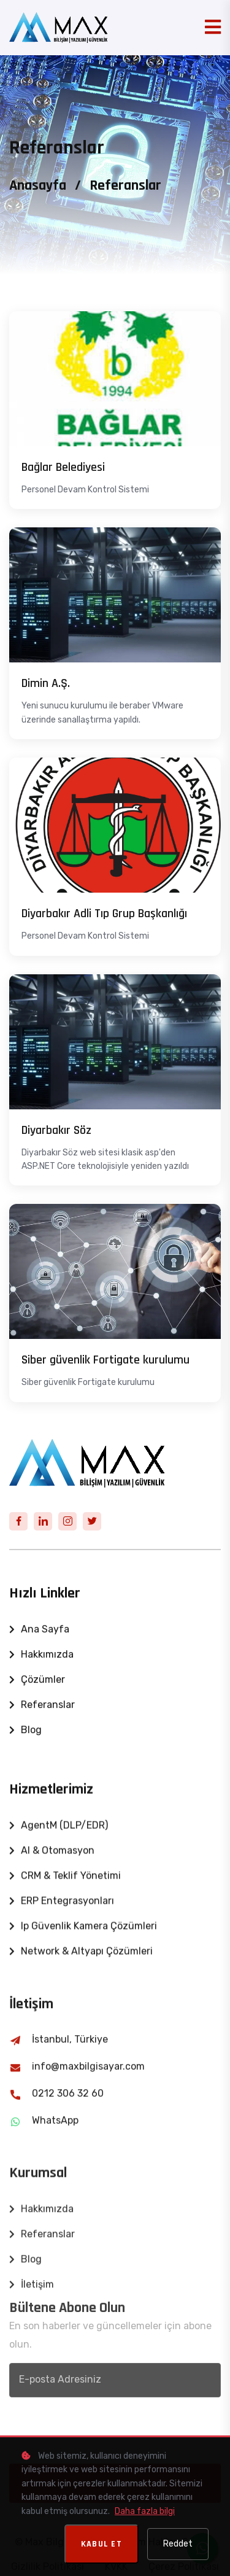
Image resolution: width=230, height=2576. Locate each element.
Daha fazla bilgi (145, 2511)
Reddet (178, 2544)
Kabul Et (101, 2544)
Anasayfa (37, 185)
